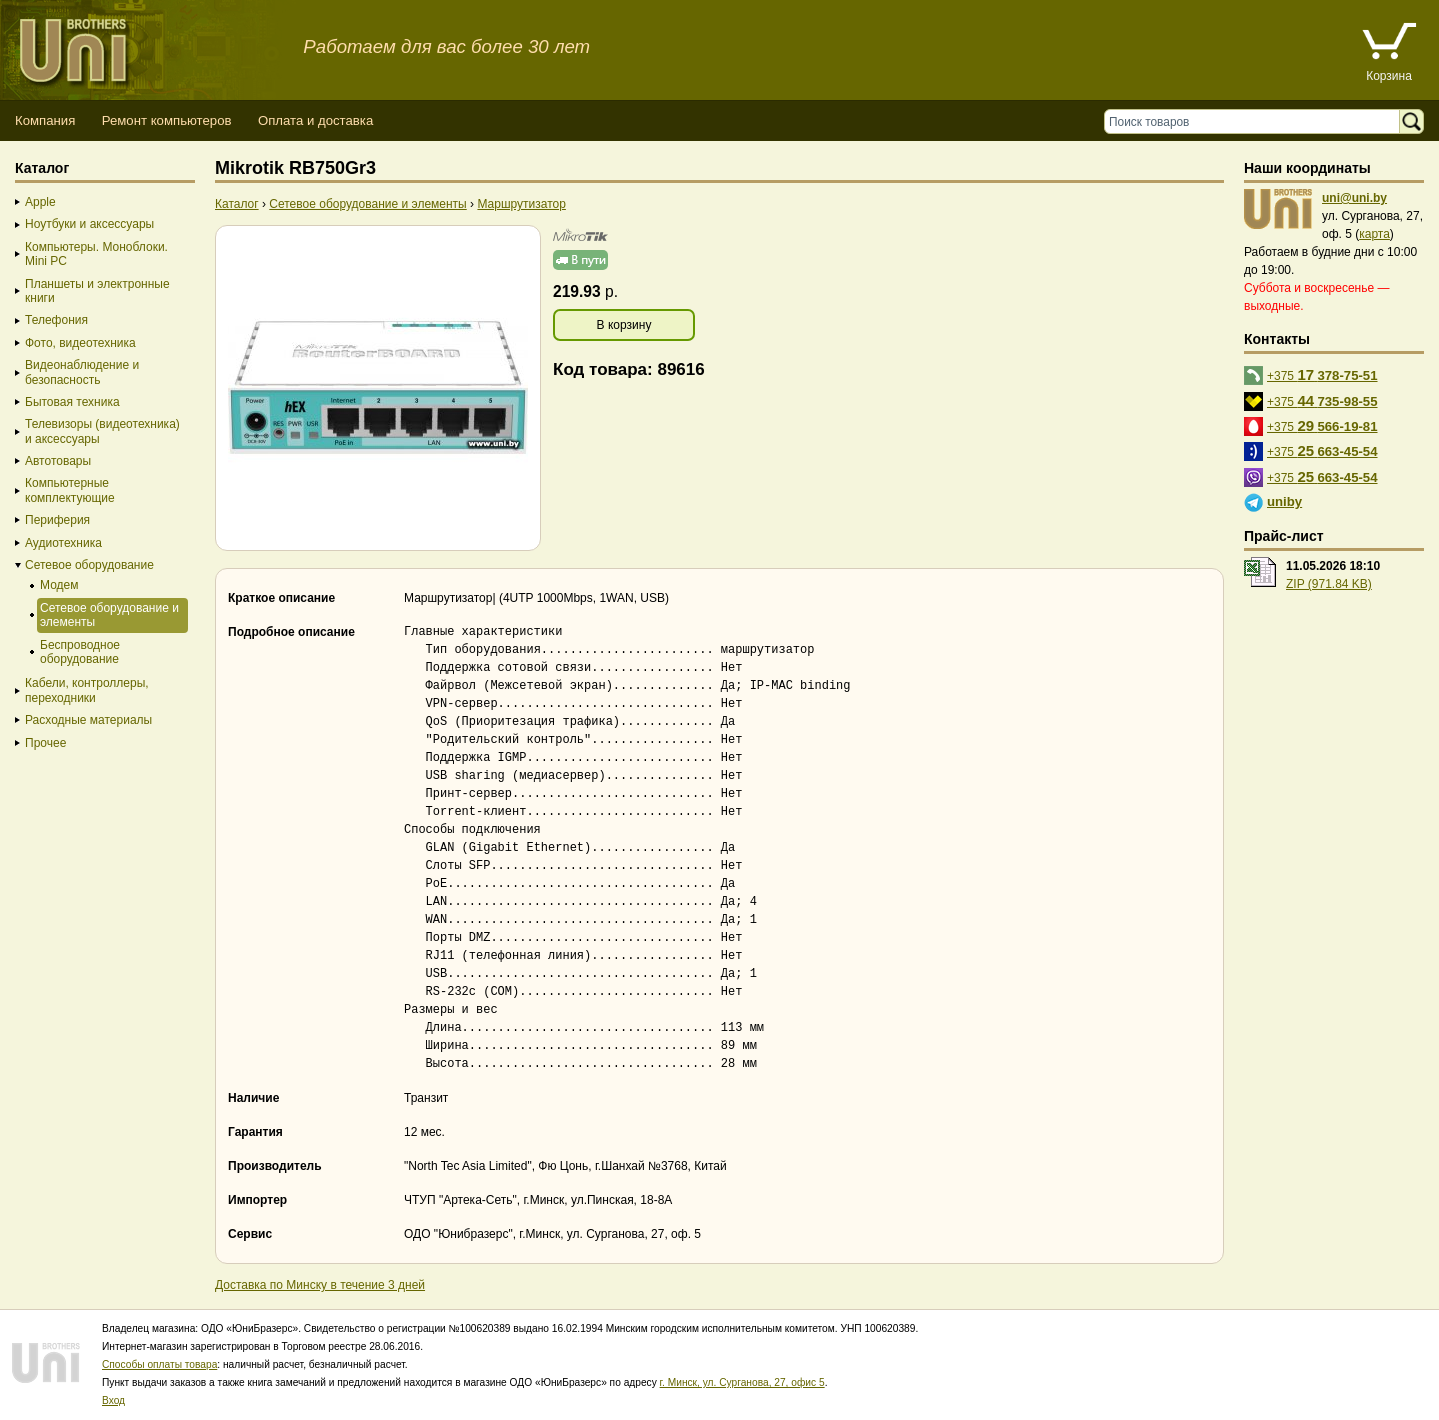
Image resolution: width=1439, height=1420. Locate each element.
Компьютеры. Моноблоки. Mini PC (96, 254)
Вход (113, 1400)
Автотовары (58, 461)
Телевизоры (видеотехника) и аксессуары (102, 431)
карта (1374, 234)
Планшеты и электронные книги (97, 291)
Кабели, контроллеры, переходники (87, 690)
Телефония (56, 320)
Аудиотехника (63, 543)
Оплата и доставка (315, 120)
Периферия (57, 520)
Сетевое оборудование (89, 565)
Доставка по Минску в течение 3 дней (320, 1285)
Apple (40, 202)
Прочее (45, 743)
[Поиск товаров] (1256, 121)
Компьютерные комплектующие (70, 490)
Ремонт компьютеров (167, 120)
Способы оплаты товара (159, 1364)
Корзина (1389, 76)
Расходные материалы (88, 720)
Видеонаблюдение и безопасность (82, 372)
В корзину (624, 325)
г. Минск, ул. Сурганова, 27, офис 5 (742, 1382)
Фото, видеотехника (80, 343)
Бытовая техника (72, 402)
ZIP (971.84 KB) (1329, 584)
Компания (45, 120)
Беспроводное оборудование (80, 652)
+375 (1322, 374)
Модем (59, 585)
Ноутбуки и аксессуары (89, 224)
